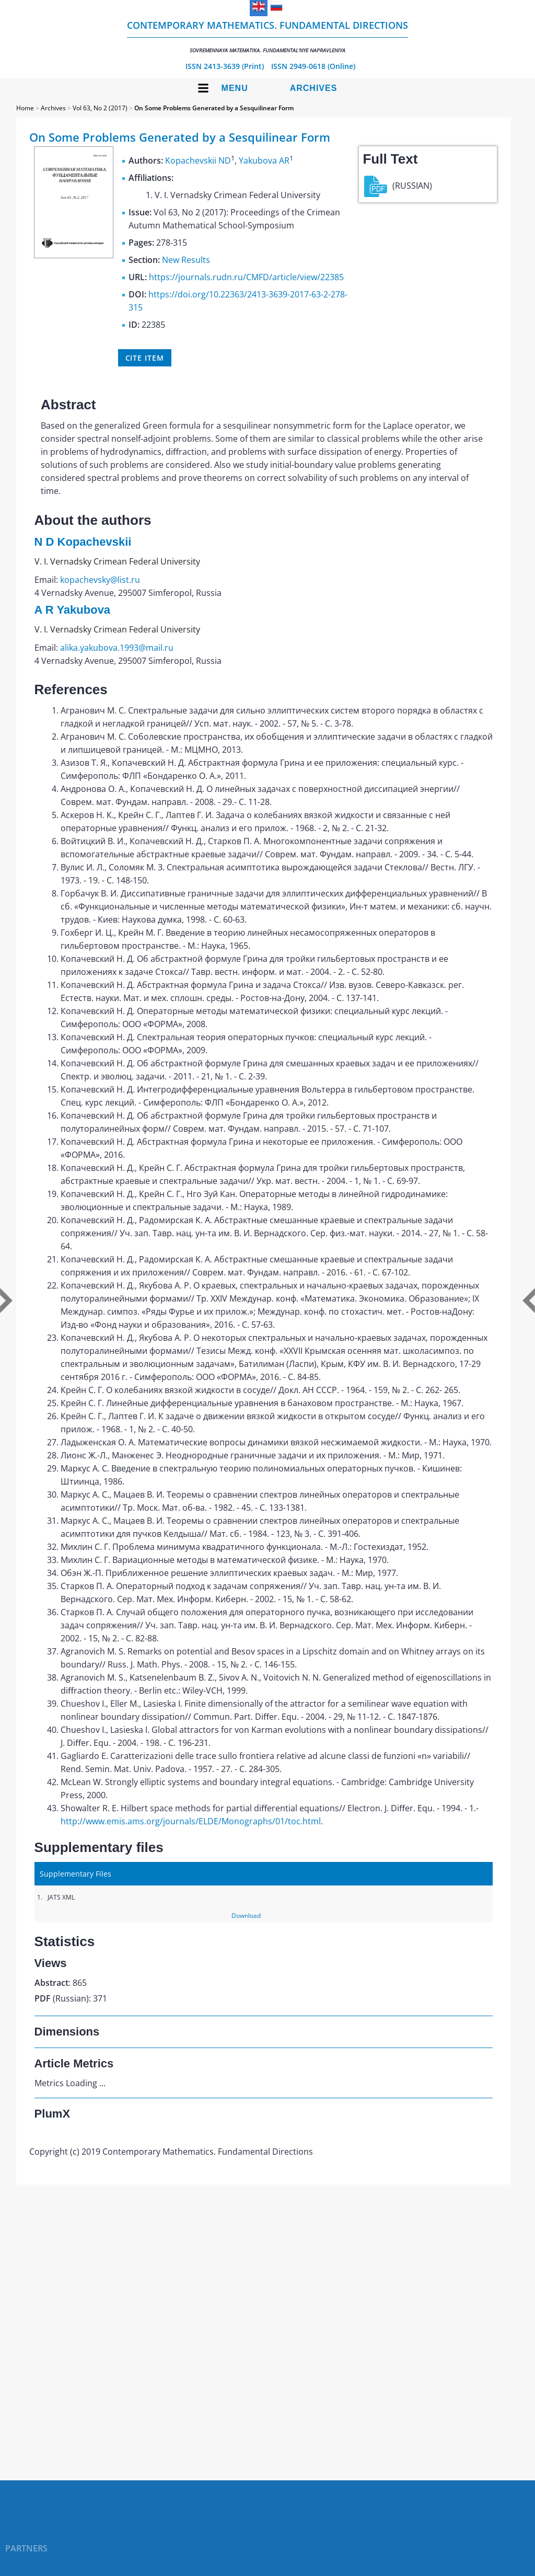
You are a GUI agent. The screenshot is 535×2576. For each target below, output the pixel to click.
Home (25, 108)
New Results (186, 260)
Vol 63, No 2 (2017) (100, 108)
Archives (314, 88)
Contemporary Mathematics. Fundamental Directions (267, 36)
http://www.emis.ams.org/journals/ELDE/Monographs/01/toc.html (191, 1821)
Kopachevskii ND (198, 160)
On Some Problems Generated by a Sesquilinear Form (214, 108)
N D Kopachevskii (83, 541)
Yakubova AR (264, 160)
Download (246, 1915)
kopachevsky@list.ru (100, 579)
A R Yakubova (72, 609)
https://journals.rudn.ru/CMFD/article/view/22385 (246, 277)
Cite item (144, 358)
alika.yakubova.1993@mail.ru (116, 647)
